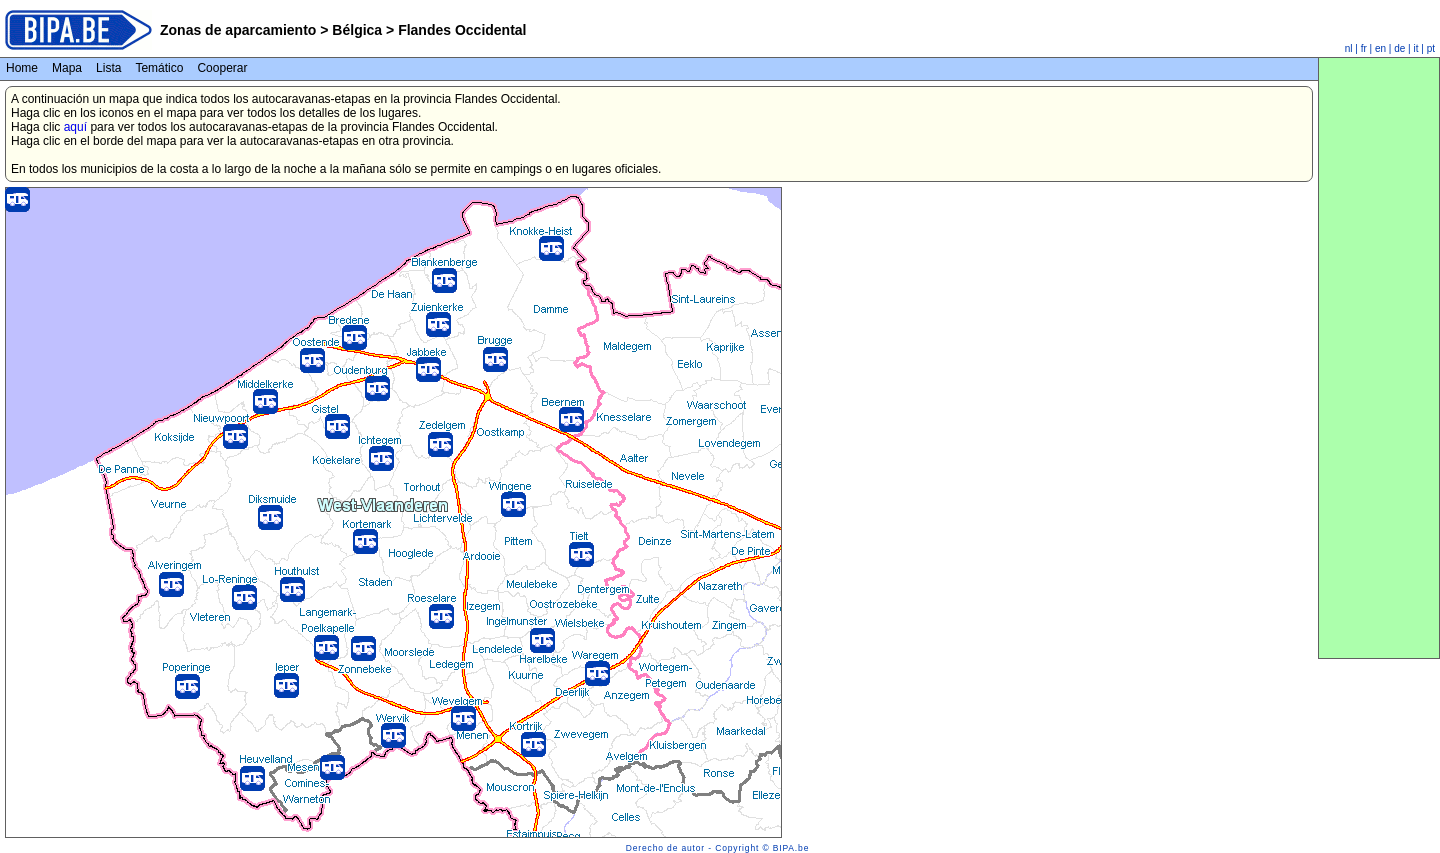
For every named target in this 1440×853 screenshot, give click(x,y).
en (1380, 48)
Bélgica (357, 30)
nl (1349, 48)
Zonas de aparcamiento (238, 30)
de (1399, 48)
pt (1431, 48)
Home (22, 68)
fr (1364, 48)
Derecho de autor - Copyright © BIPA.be (717, 848)
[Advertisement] (1379, 358)
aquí (75, 127)
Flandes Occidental (460, 30)
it (1416, 48)
